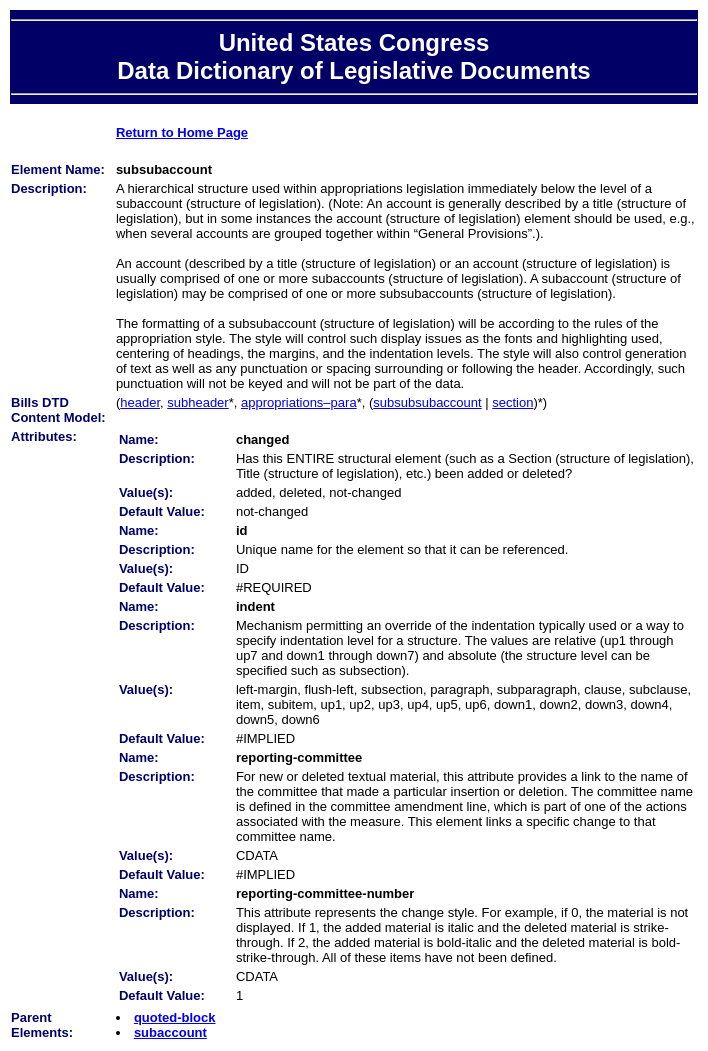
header (140, 402)
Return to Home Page (182, 132)
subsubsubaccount (427, 402)
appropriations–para (299, 402)
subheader (197, 402)
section (512, 402)
